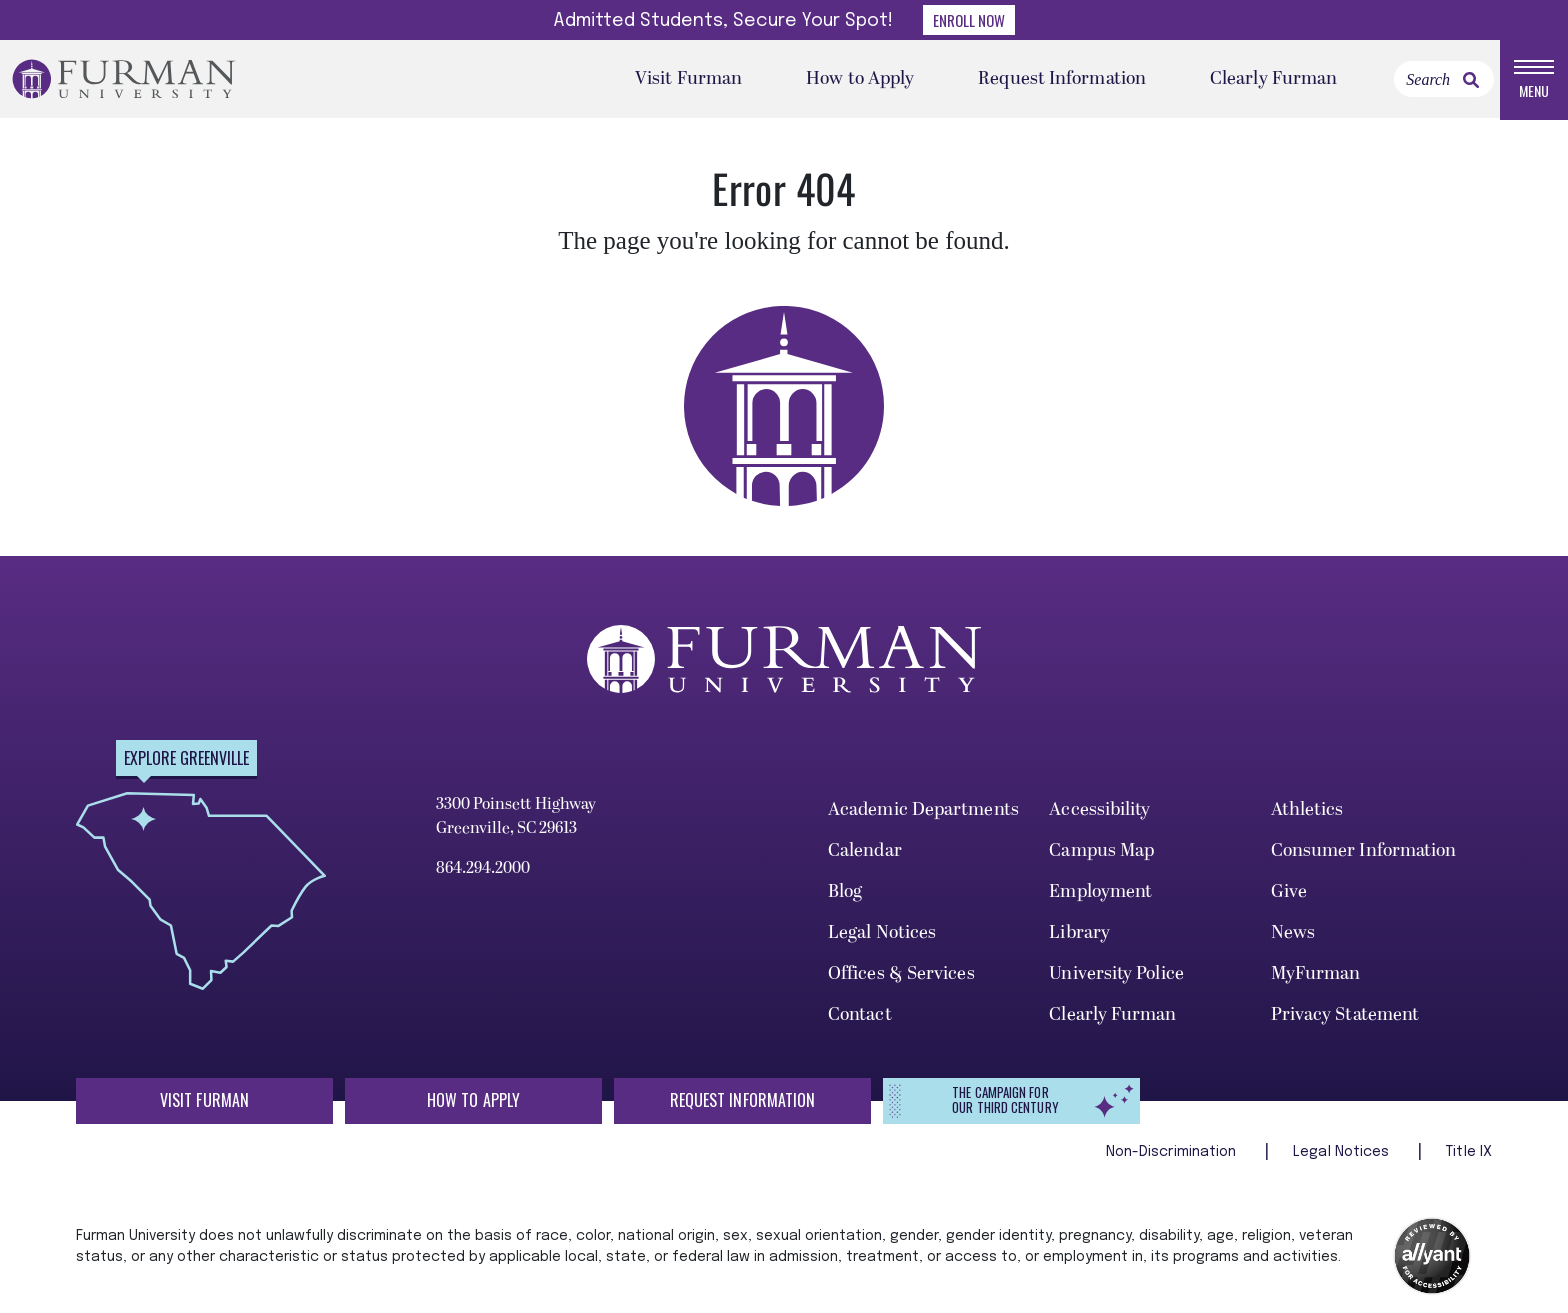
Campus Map (1101, 852)
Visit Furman (688, 79)
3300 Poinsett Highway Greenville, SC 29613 (516, 818)
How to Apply (860, 79)
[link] (1471, 81)
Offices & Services (901, 974)
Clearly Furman (1273, 79)
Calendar (865, 852)
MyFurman (1316, 974)
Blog (845, 893)
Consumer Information (1364, 852)
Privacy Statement (1345, 1015)
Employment (1100, 893)
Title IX (1469, 1154)
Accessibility (1099, 811)
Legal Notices (882, 933)
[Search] (1444, 80)
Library (1079, 933)
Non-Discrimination (1173, 1154)
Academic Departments (923, 811)
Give (1289, 893)
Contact (860, 1015)
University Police (1116, 974)
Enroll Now (969, 20)
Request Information (1062, 79)
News (1293, 933)
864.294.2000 (483, 870)
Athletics (1307, 811)
